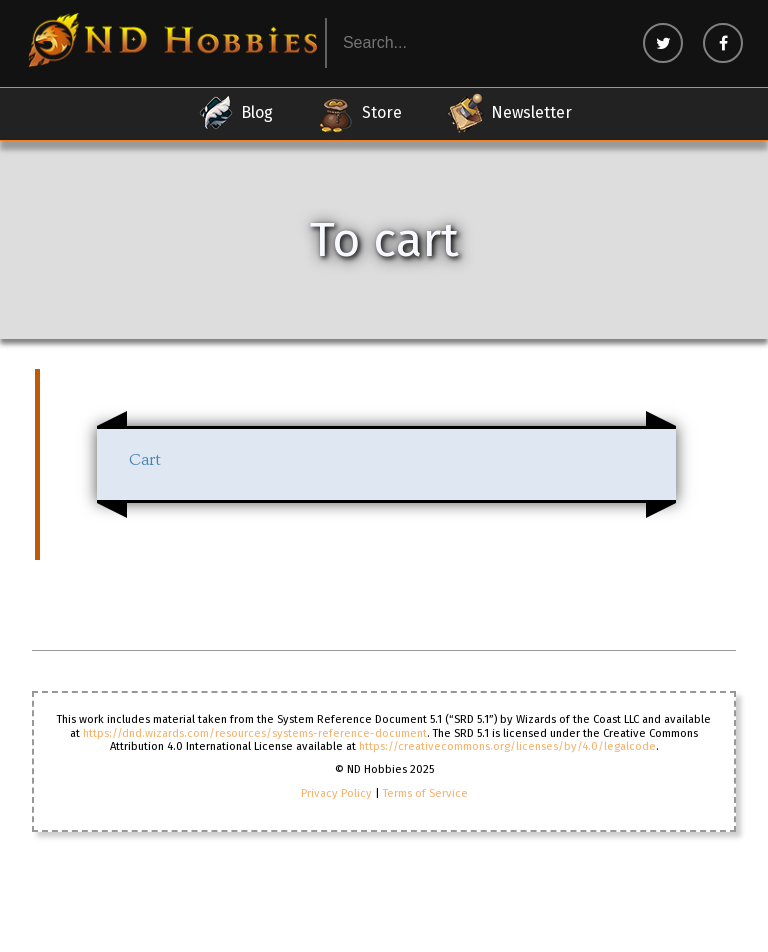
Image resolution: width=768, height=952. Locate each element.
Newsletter (509, 113)
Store (359, 113)
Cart (145, 460)
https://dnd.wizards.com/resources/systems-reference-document (255, 733)
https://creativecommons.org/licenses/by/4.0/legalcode (507, 746)
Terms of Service (425, 793)
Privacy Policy (336, 793)
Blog (234, 113)
